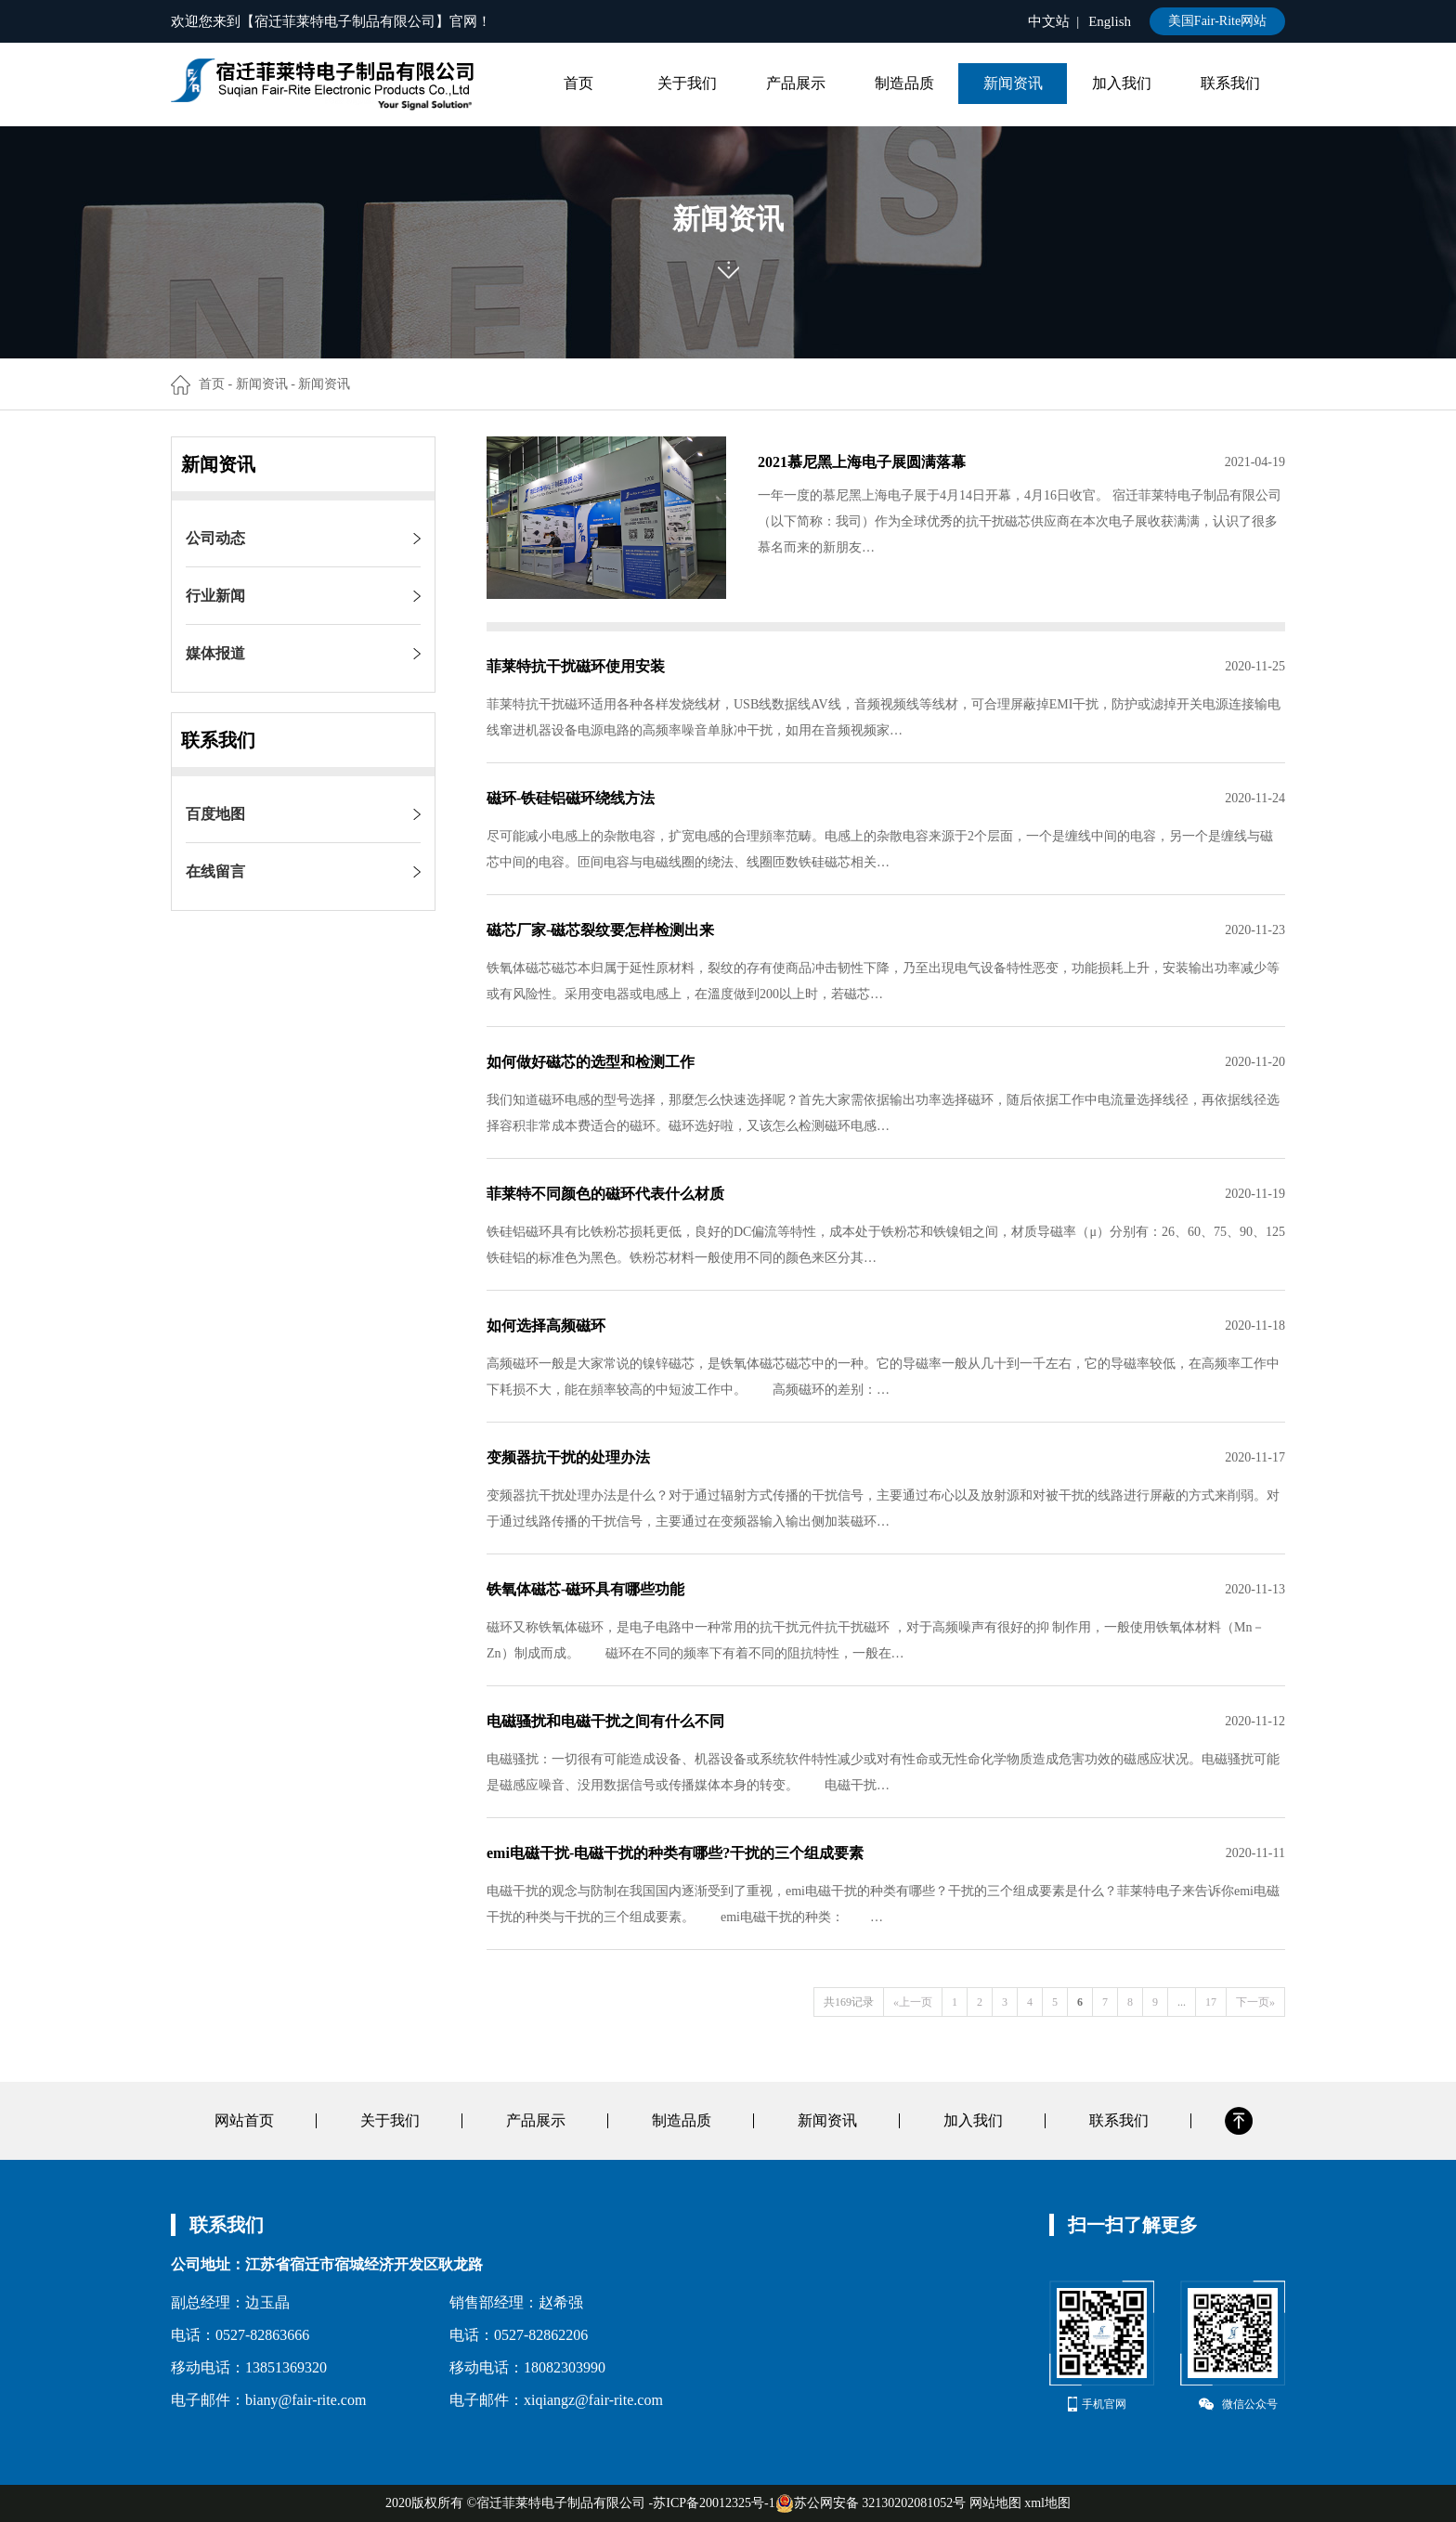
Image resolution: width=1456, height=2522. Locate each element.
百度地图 (215, 814)
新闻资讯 (1013, 83)
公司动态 (215, 538)
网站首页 (244, 2120)
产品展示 (796, 83)
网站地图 (995, 2503)
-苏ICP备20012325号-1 (712, 2503)
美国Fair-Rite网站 (1217, 21)
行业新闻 (215, 596)
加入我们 (1121, 83)
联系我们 (1230, 83)
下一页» (1255, 2002)
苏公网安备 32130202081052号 (871, 2503)
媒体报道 (215, 653)
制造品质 (904, 83)
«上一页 (912, 2002)
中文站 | (1054, 21)
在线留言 (215, 871)
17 (1210, 2002)
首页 (578, 83)
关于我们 (687, 83)
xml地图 (1047, 2503)
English (1109, 21)
